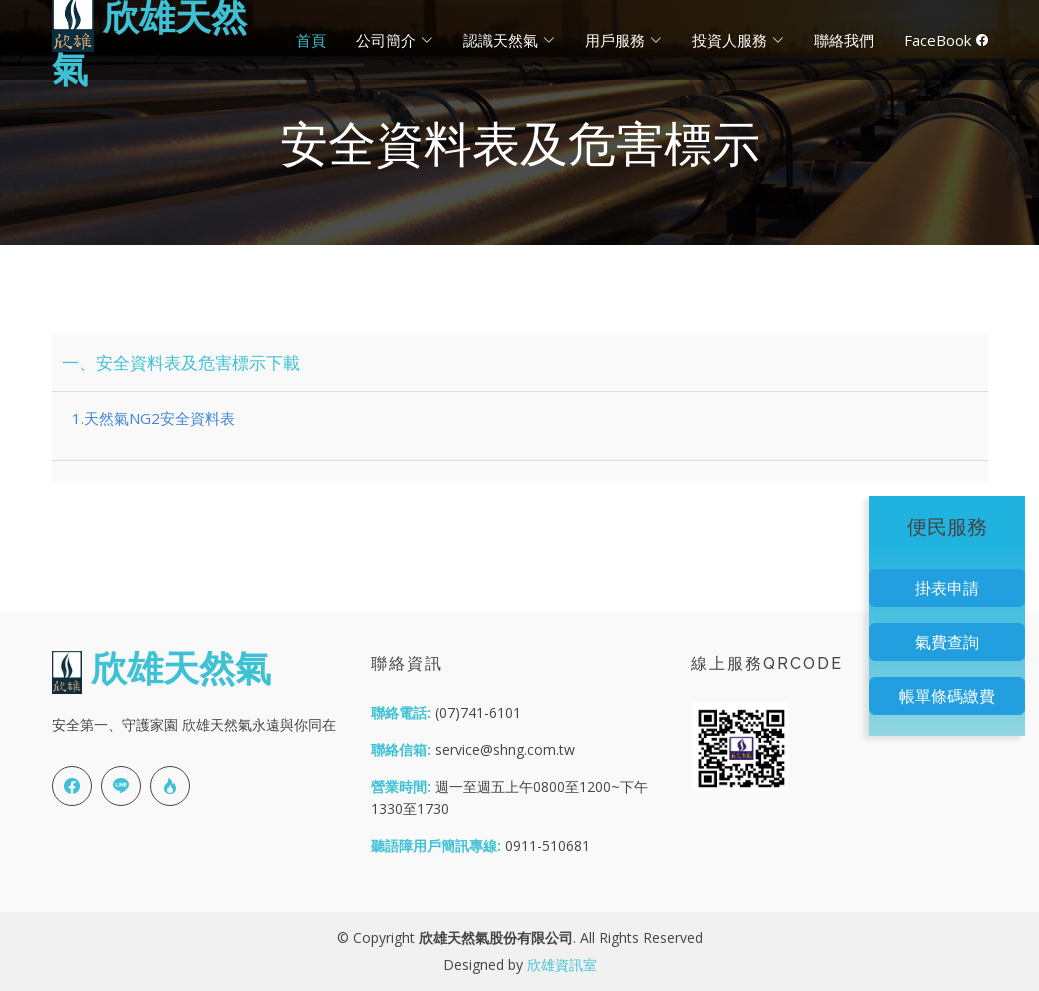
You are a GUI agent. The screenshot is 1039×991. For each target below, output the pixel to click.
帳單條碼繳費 (947, 696)
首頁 (311, 40)
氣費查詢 (947, 642)
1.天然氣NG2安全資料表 (153, 418)
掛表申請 (947, 588)
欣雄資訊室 (562, 964)
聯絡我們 (844, 40)
